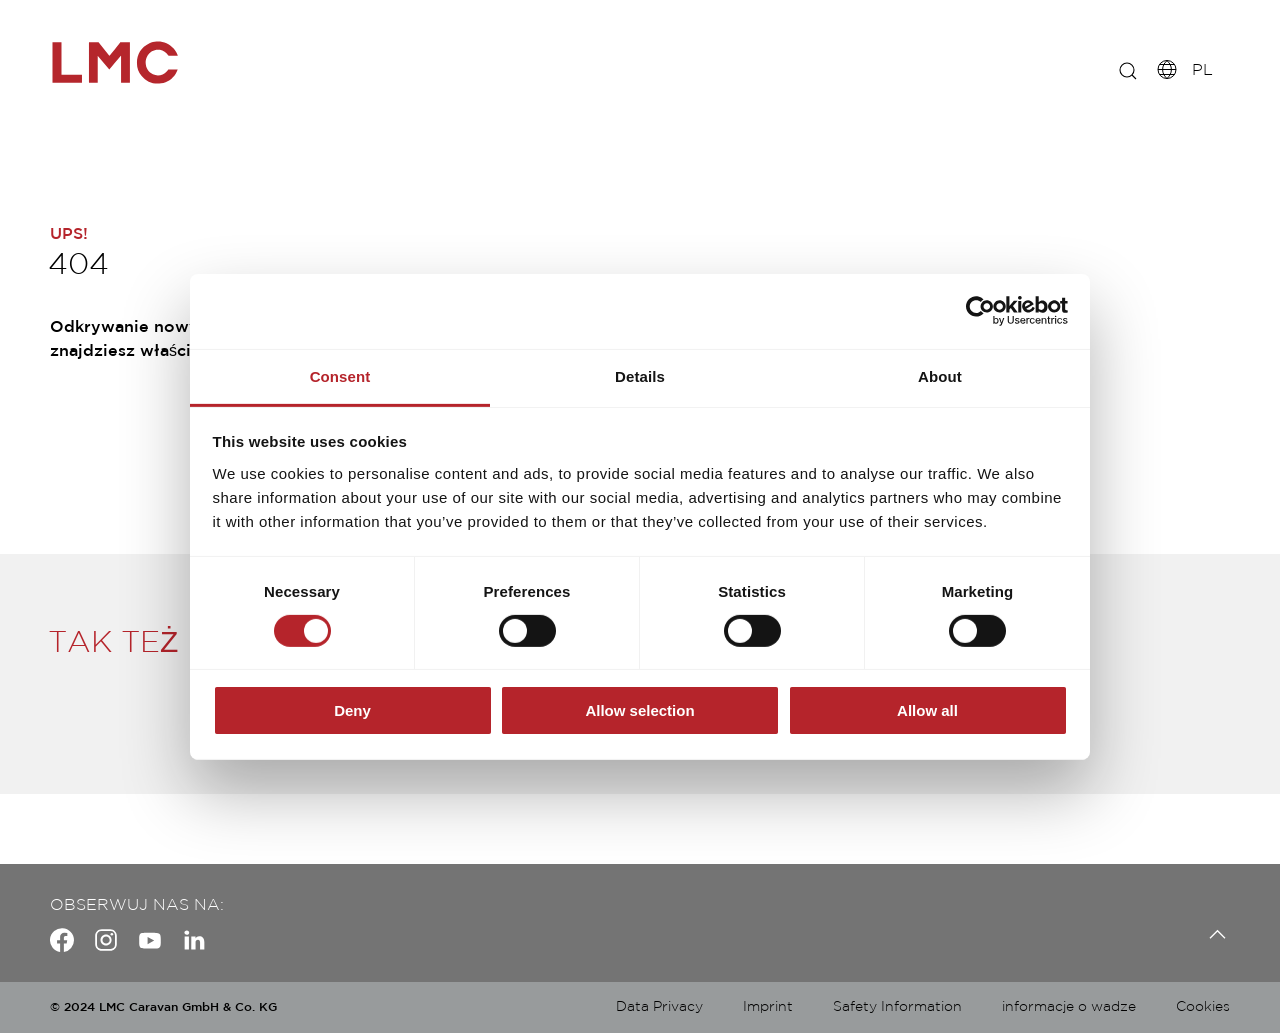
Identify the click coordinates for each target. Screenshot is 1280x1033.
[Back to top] (1212, 934)
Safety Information (897, 1007)
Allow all (927, 710)
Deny (352, 710)
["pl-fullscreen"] (140, 62)
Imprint (768, 1007)
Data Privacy (659, 1007)
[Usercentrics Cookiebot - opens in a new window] (980, 311)
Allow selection (639, 710)
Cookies (1203, 1007)
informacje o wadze (1069, 1007)
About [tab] (940, 375)
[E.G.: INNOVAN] (1115, 70)
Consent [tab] (340, 375)
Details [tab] (640, 375)
